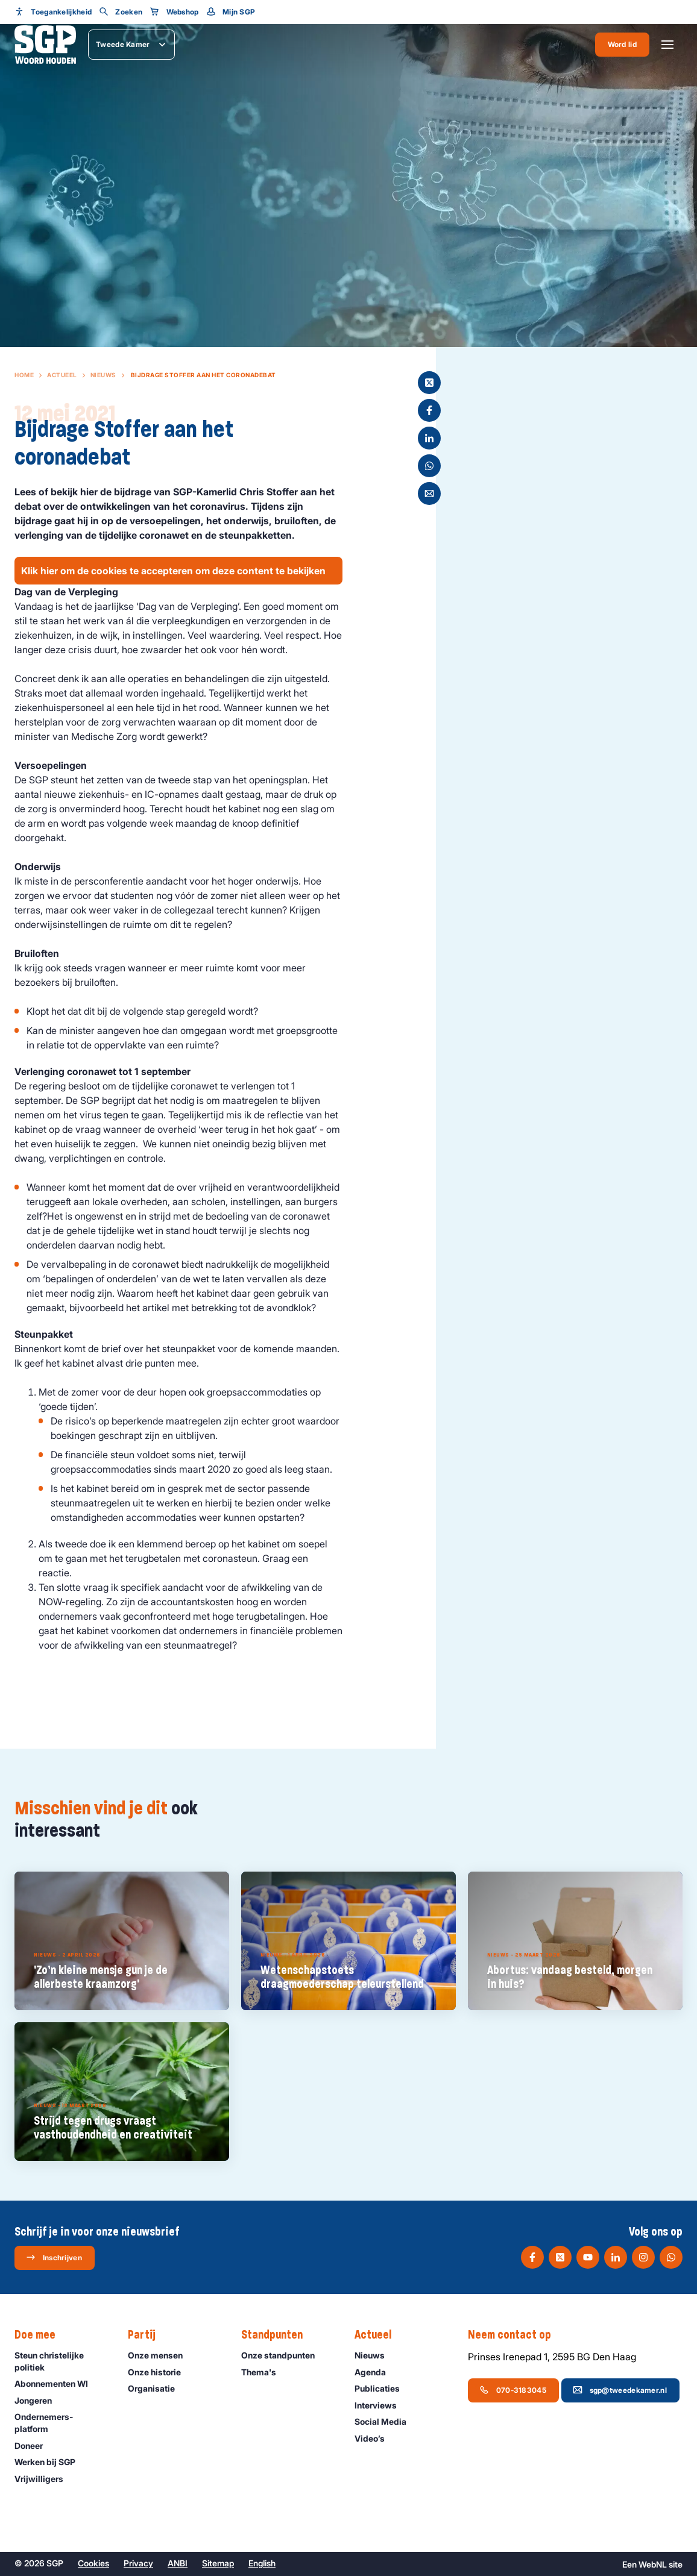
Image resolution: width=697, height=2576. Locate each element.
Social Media (386, 2421)
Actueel (62, 374)
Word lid (622, 44)
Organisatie (157, 2388)
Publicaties (383, 2388)
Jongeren (38, 2400)
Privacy (138, 2563)
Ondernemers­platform (61, 2422)
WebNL (653, 2564)
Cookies (93, 2563)
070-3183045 (512, 2390)
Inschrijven (54, 2257)
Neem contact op (515, 2335)
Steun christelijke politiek (61, 2360)
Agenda (376, 2372)
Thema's (264, 2372)
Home (24, 374)
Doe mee (41, 2335)
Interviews (381, 2405)
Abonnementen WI (56, 2383)
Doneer (34, 2445)
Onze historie (160, 2372)
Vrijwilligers (44, 2478)
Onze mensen (161, 2355)
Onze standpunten (283, 2355)
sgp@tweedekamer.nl (620, 2390)
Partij (148, 2335)
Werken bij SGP (50, 2462)
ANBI (178, 2563)
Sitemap (218, 2563)
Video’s (375, 2438)
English (262, 2563)
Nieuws (103, 374)
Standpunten (278, 2335)
